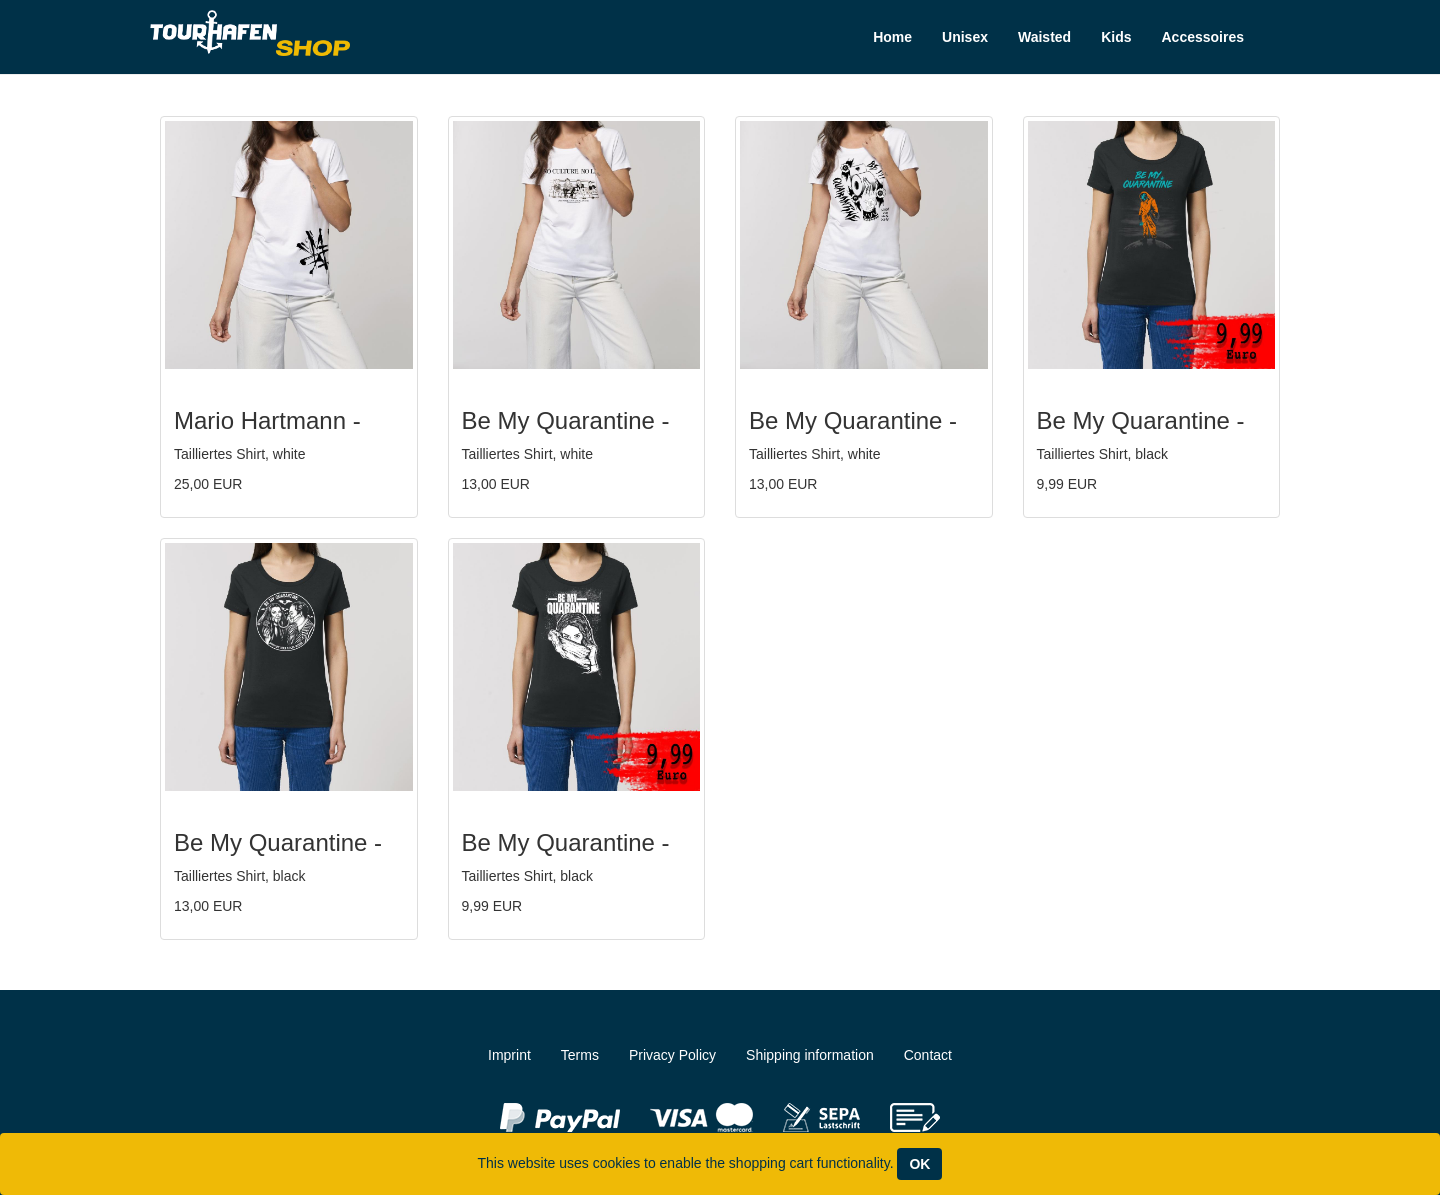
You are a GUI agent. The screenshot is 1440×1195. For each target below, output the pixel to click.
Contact (928, 1055)
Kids (1116, 37)
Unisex (965, 37)
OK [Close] (919, 1164)
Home (892, 37)
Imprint (509, 1055)
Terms (580, 1055)
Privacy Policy (672, 1055)
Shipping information (810, 1055)
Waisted (1044, 37)
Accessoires (1202, 37)
